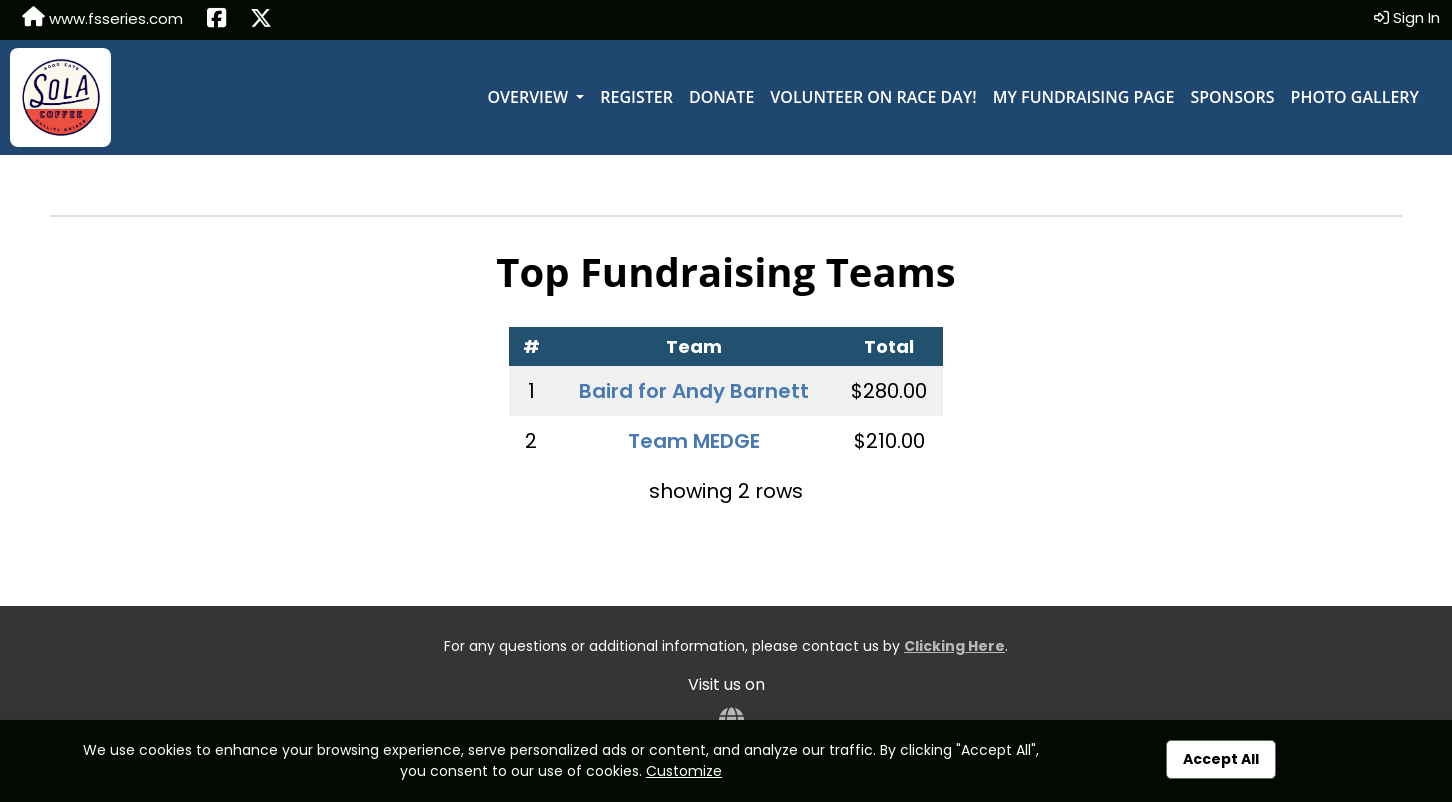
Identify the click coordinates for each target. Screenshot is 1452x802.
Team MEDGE (694, 441)
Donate (721, 97)
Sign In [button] (1407, 17)
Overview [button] (529, 97)
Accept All (1221, 759)
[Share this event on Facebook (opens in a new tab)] (216, 20)
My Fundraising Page (1084, 97)
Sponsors (1232, 97)
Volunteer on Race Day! (873, 97)
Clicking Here (954, 646)
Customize (684, 771)
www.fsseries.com (102, 18)
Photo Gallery (1355, 97)
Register (636, 97)
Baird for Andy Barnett (694, 391)
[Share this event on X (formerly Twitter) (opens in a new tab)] (261, 20)
